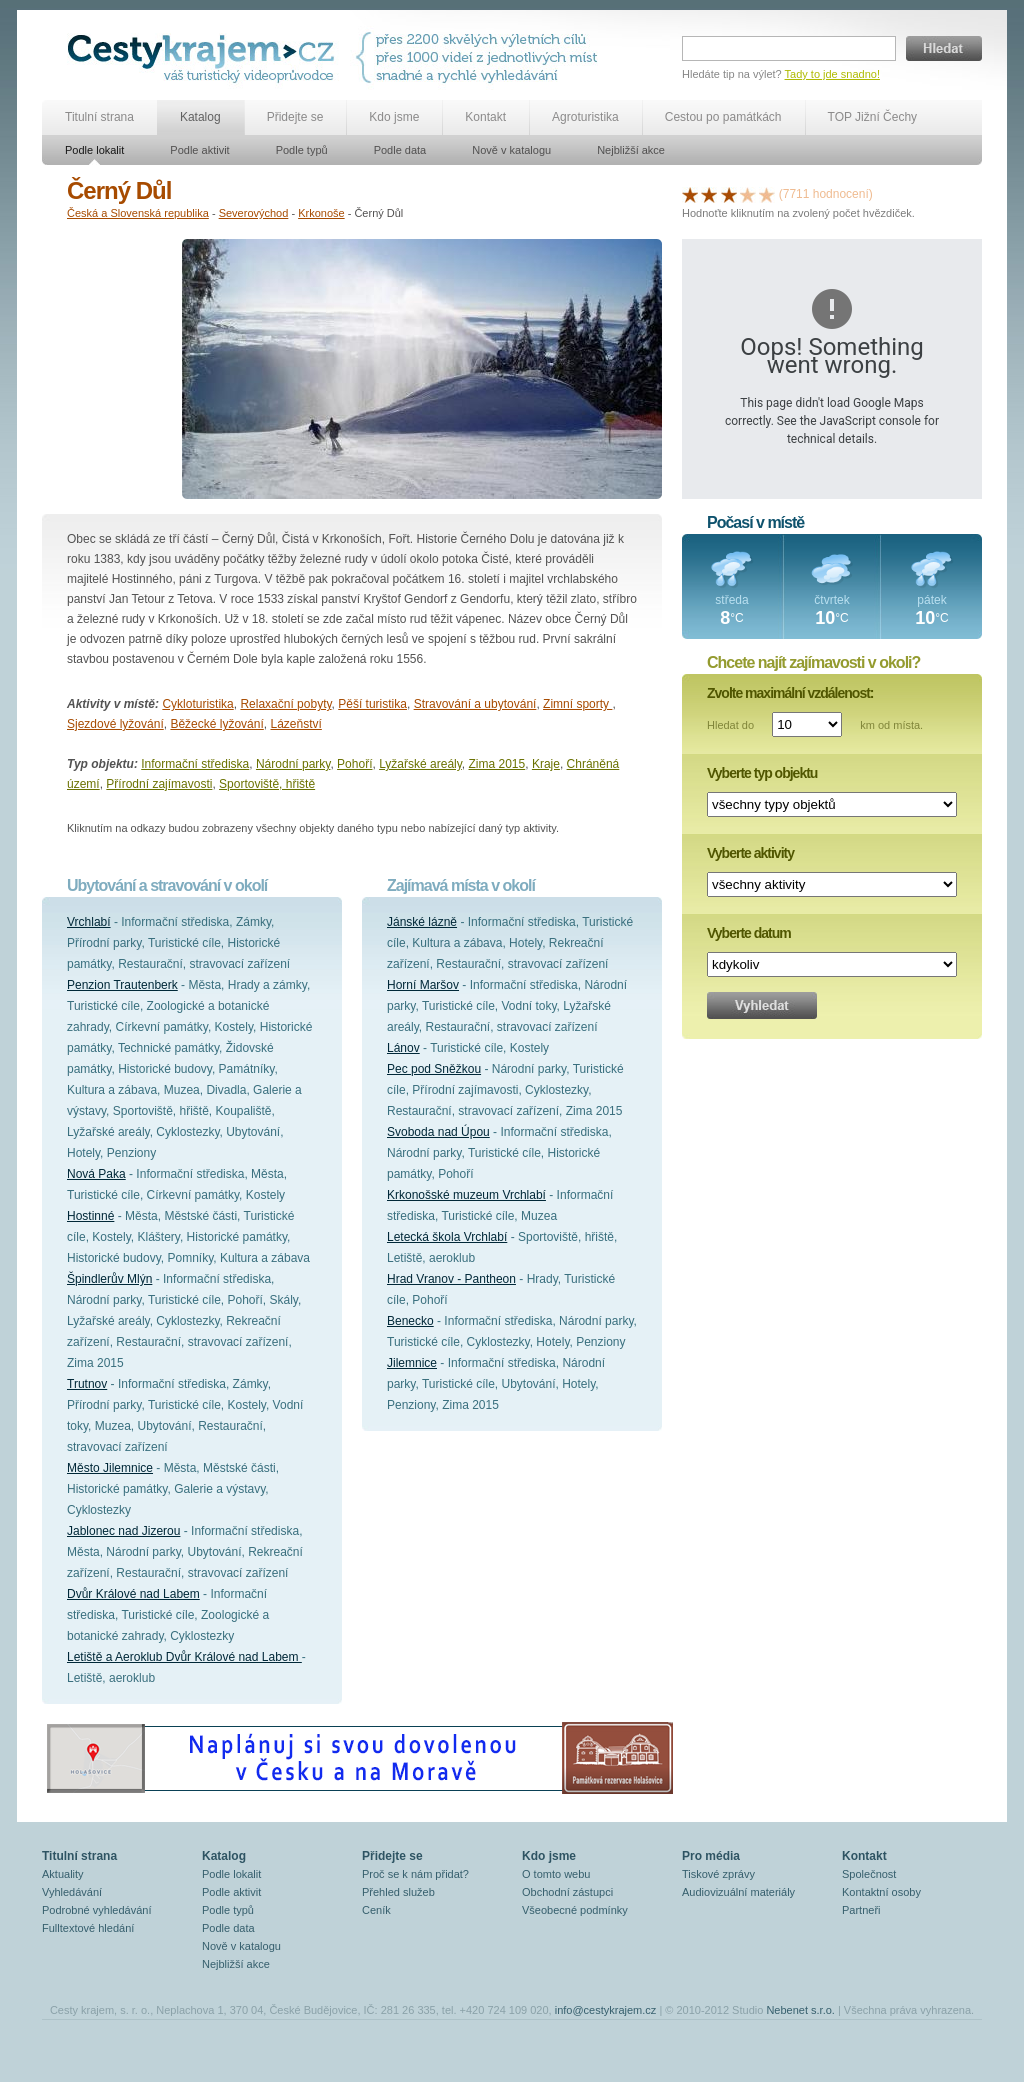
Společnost (869, 1874)
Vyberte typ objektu (762, 773)
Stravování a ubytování (475, 704)
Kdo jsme (394, 117)
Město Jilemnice (110, 1468)
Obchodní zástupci (567, 1892)
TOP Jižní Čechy (873, 117)
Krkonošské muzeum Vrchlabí (466, 1195)
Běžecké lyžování (216, 724)
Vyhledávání (72, 1892)
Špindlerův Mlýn (109, 1279)
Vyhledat (762, 1005)
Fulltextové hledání (88, 1928)
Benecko (410, 1321)
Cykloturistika (197, 704)
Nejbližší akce (631, 150)
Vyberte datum (749, 933)
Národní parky (293, 764)
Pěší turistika (372, 704)
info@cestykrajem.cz (606, 2010)
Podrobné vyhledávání (96, 1910)
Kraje (546, 764)
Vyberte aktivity (750, 853)
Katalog (200, 117)
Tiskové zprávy (718, 1874)
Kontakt (485, 117)
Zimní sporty (577, 704)
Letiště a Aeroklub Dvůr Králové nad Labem (184, 1657)
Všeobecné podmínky (575, 1910)
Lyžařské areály (420, 764)
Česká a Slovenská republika (138, 213)
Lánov (403, 1048)
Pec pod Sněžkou (434, 1069)
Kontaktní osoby (881, 1892)
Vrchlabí (89, 922)
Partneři (861, 1910)
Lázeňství (295, 724)
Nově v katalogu (511, 150)
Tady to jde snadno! (832, 74)
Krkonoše (321, 213)
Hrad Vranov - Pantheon (451, 1279)
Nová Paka (96, 1174)
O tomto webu (556, 1874)
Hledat (944, 48)
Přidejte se (295, 117)
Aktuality (63, 1874)
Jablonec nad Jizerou (123, 1531)
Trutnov (87, 1384)
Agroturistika (585, 117)
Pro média (711, 1856)
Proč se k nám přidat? (415, 1874)
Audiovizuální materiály (738, 1892)
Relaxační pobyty (285, 704)
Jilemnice (412, 1363)
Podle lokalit (94, 150)
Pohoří (354, 764)
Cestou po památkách (723, 117)
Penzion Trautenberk (122, 985)
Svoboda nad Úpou (438, 1132)
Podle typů (302, 150)
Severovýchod (254, 213)
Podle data (400, 150)
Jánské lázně (422, 922)
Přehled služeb (398, 1892)
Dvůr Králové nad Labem (133, 1594)
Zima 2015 (497, 764)
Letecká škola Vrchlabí (447, 1237)
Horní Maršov (423, 985)
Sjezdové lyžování (115, 724)
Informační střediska (195, 764)
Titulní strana (99, 117)
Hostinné (90, 1216)
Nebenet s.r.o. (800, 2010)
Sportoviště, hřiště (267, 784)
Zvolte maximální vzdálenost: (790, 693)
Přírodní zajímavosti (159, 784)
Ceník (376, 1910)
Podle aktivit (199, 150)
